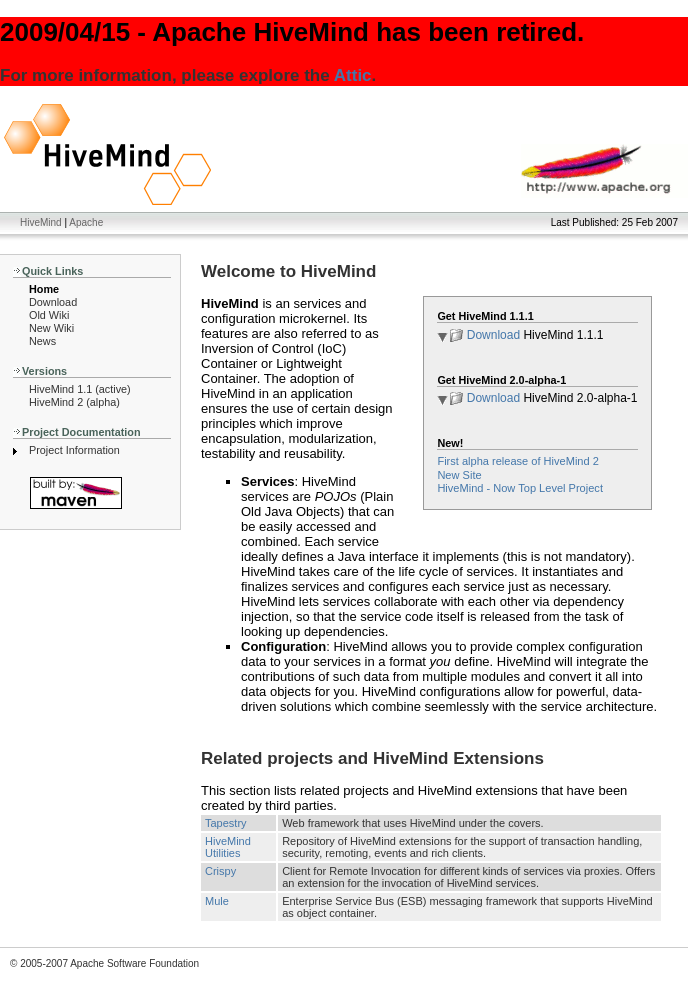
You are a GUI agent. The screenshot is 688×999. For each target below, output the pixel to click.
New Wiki (51, 328)
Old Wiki (49, 315)
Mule (217, 901)
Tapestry (226, 823)
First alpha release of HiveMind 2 (517, 461)
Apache (86, 222)
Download (53, 302)
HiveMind (41, 222)
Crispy (220, 871)
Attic (353, 75)
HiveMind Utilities (228, 847)
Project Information (74, 450)
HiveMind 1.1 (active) (80, 389)
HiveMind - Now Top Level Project (520, 488)
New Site (459, 475)
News (42, 341)
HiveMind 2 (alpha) (74, 402)
